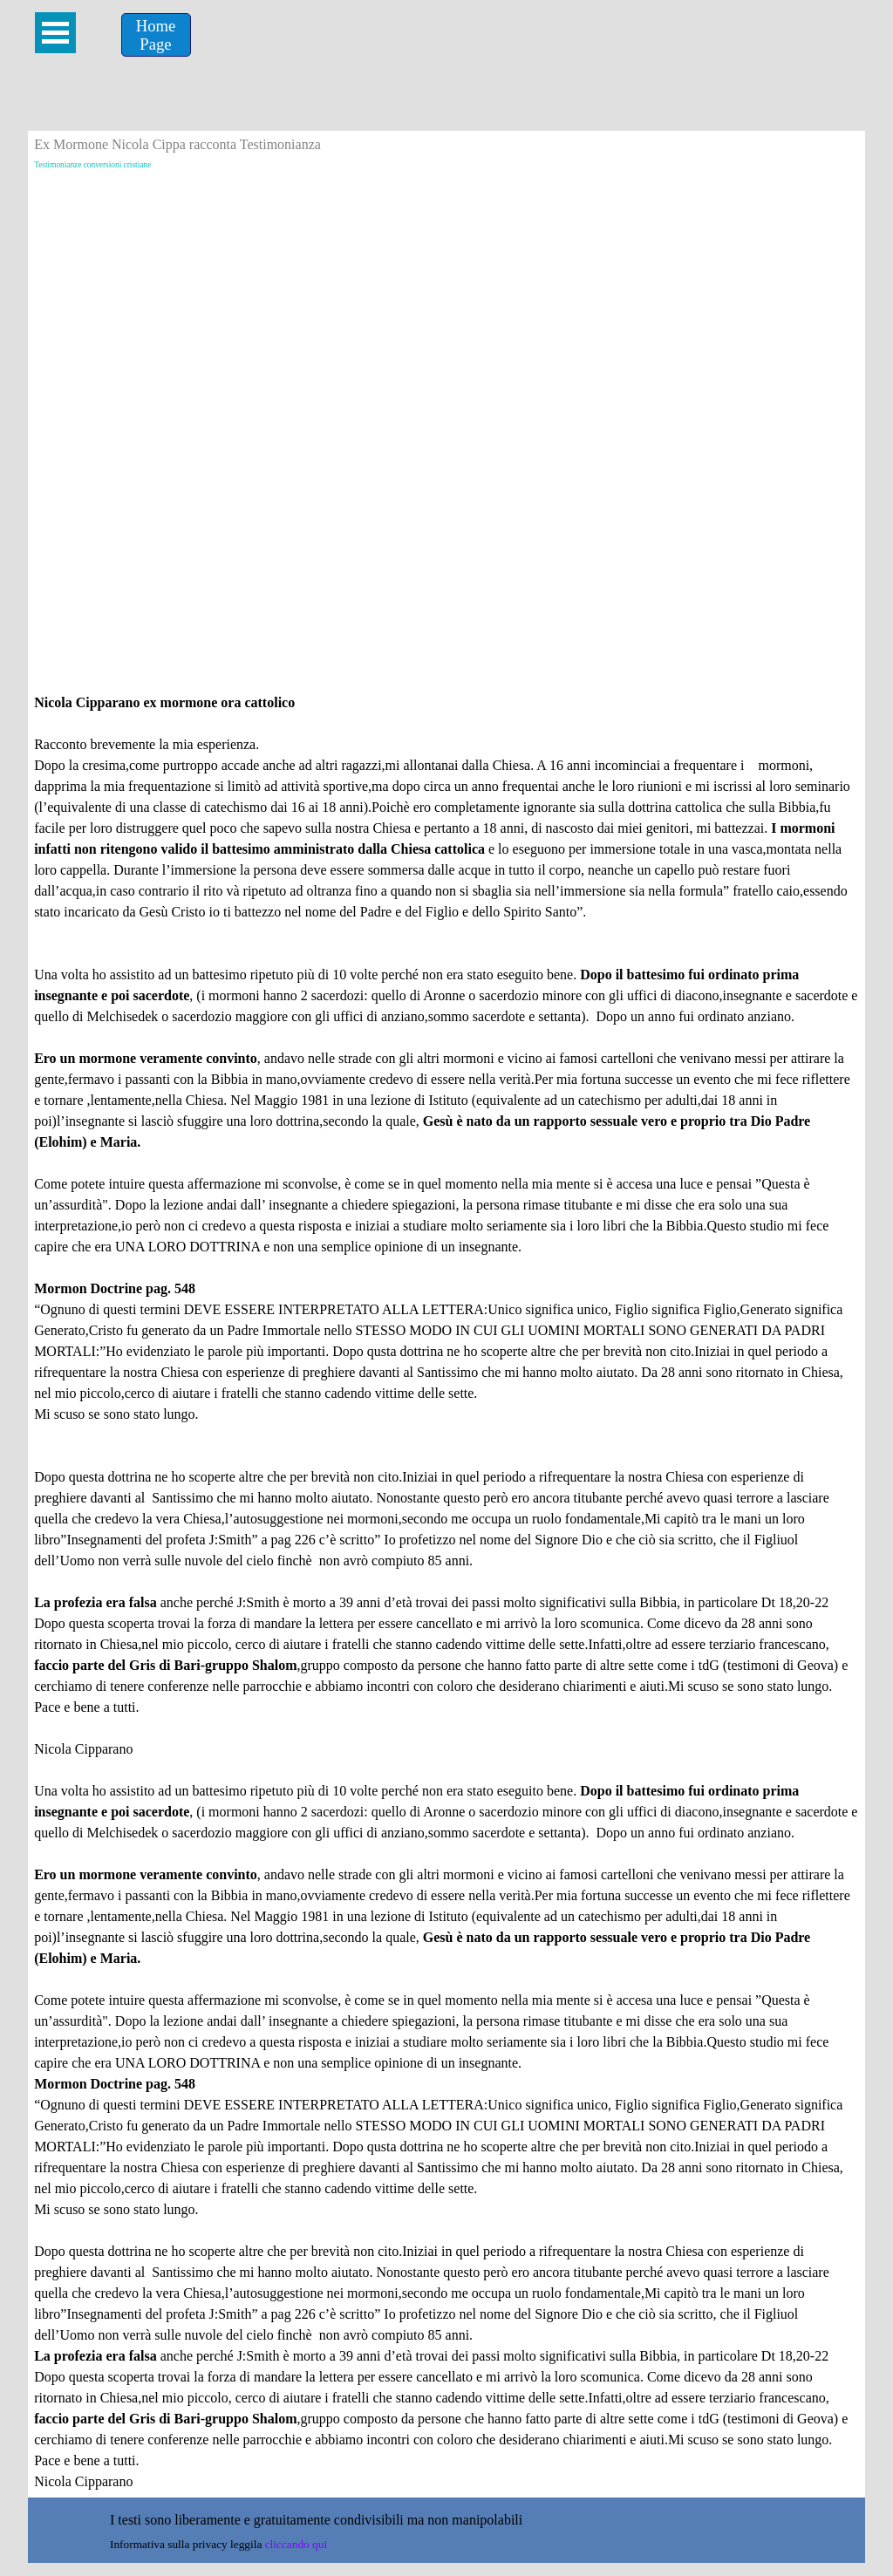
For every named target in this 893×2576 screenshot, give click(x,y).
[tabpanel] (446, 1592)
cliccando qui (296, 2544)
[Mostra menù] (55, 32)
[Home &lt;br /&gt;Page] (156, 35)
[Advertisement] (446, 308)
